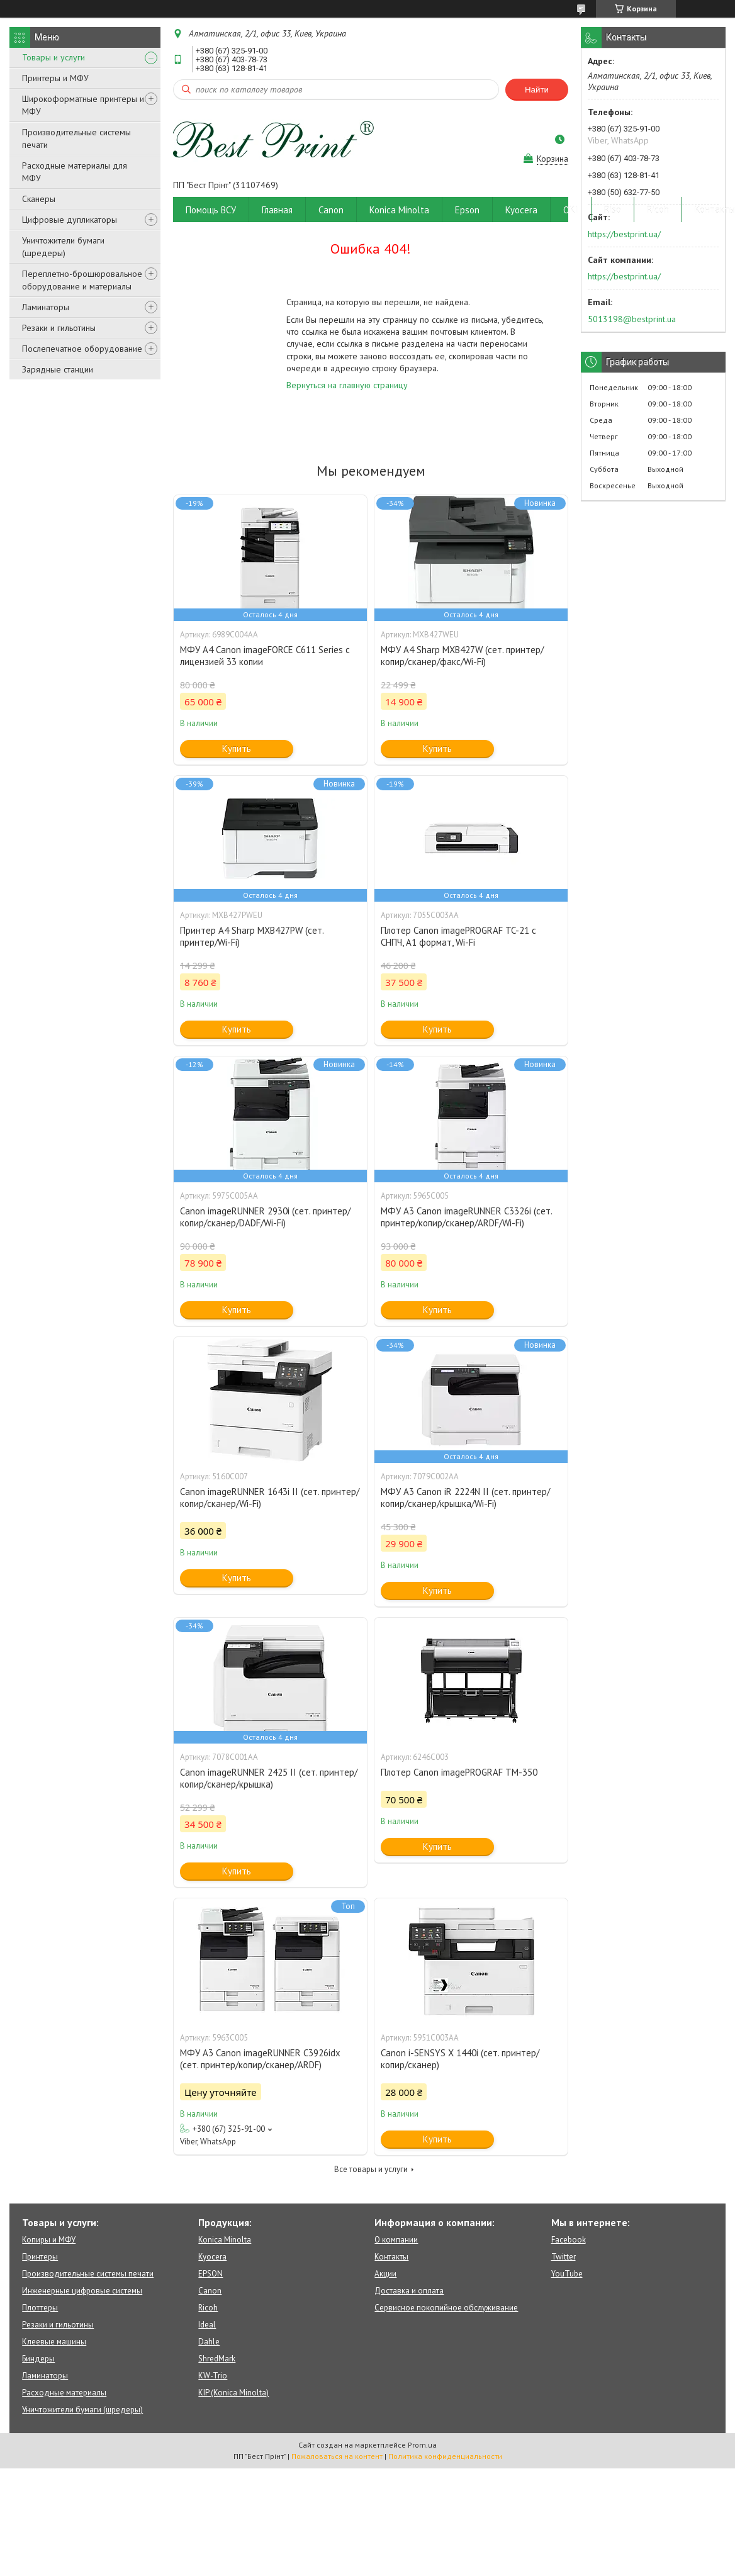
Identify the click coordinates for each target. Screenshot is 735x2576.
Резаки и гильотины (59, 327)
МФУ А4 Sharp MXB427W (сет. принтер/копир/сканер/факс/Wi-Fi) (462, 656)
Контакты (391, 2256)
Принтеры (40, 2256)
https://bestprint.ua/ (624, 234)
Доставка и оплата (409, 2290)
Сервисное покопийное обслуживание (446, 2307)
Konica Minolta (399, 210)
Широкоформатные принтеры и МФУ (83, 105)
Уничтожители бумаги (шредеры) (63, 247)
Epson (467, 210)
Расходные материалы (64, 2392)
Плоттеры (40, 2307)
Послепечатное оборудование (82, 348)
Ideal (207, 2324)
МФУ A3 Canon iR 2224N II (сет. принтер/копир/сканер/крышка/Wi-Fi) (465, 1497)
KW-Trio (212, 2375)
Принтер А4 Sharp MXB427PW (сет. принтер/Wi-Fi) (251, 936)
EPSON (210, 2273)
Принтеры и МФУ (55, 78)
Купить (236, 748)
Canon (331, 210)
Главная (277, 210)
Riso (612, 210)
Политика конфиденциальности (445, 2456)
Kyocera (521, 210)
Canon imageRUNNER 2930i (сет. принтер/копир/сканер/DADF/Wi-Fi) (265, 1217)
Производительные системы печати (76, 138)
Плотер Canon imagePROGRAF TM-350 (459, 1772)
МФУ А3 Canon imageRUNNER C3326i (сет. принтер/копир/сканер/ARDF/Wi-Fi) (466, 1217)
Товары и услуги (53, 57)
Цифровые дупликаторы (69, 219)
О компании (396, 2239)
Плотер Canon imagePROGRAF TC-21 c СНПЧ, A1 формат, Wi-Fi (458, 936)
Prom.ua (422, 2445)
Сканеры (38, 198)
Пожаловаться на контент (337, 2456)
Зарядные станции (57, 369)
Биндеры (38, 2358)
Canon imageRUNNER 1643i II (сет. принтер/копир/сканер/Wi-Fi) (269, 1497)
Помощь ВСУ (211, 210)
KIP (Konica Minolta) (233, 2392)
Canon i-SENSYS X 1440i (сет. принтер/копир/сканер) (460, 2059)
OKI (570, 210)
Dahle (209, 2341)
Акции (385, 2273)
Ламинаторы (45, 307)
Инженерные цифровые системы (82, 2290)
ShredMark (216, 2358)
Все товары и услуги (371, 2169)
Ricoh (658, 210)
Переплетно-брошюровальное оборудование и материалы (82, 280)
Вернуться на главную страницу (347, 385)
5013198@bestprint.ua (632, 319)
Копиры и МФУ (49, 2239)
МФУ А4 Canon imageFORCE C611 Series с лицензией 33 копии (265, 656)
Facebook (568, 2239)
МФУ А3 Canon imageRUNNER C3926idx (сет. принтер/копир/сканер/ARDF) (260, 2059)
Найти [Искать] (537, 89)
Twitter (563, 2256)
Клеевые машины (54, 2341)
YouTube (567, 2273)
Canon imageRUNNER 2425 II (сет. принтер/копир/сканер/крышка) (268, 1778)
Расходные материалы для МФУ (74, 172)
